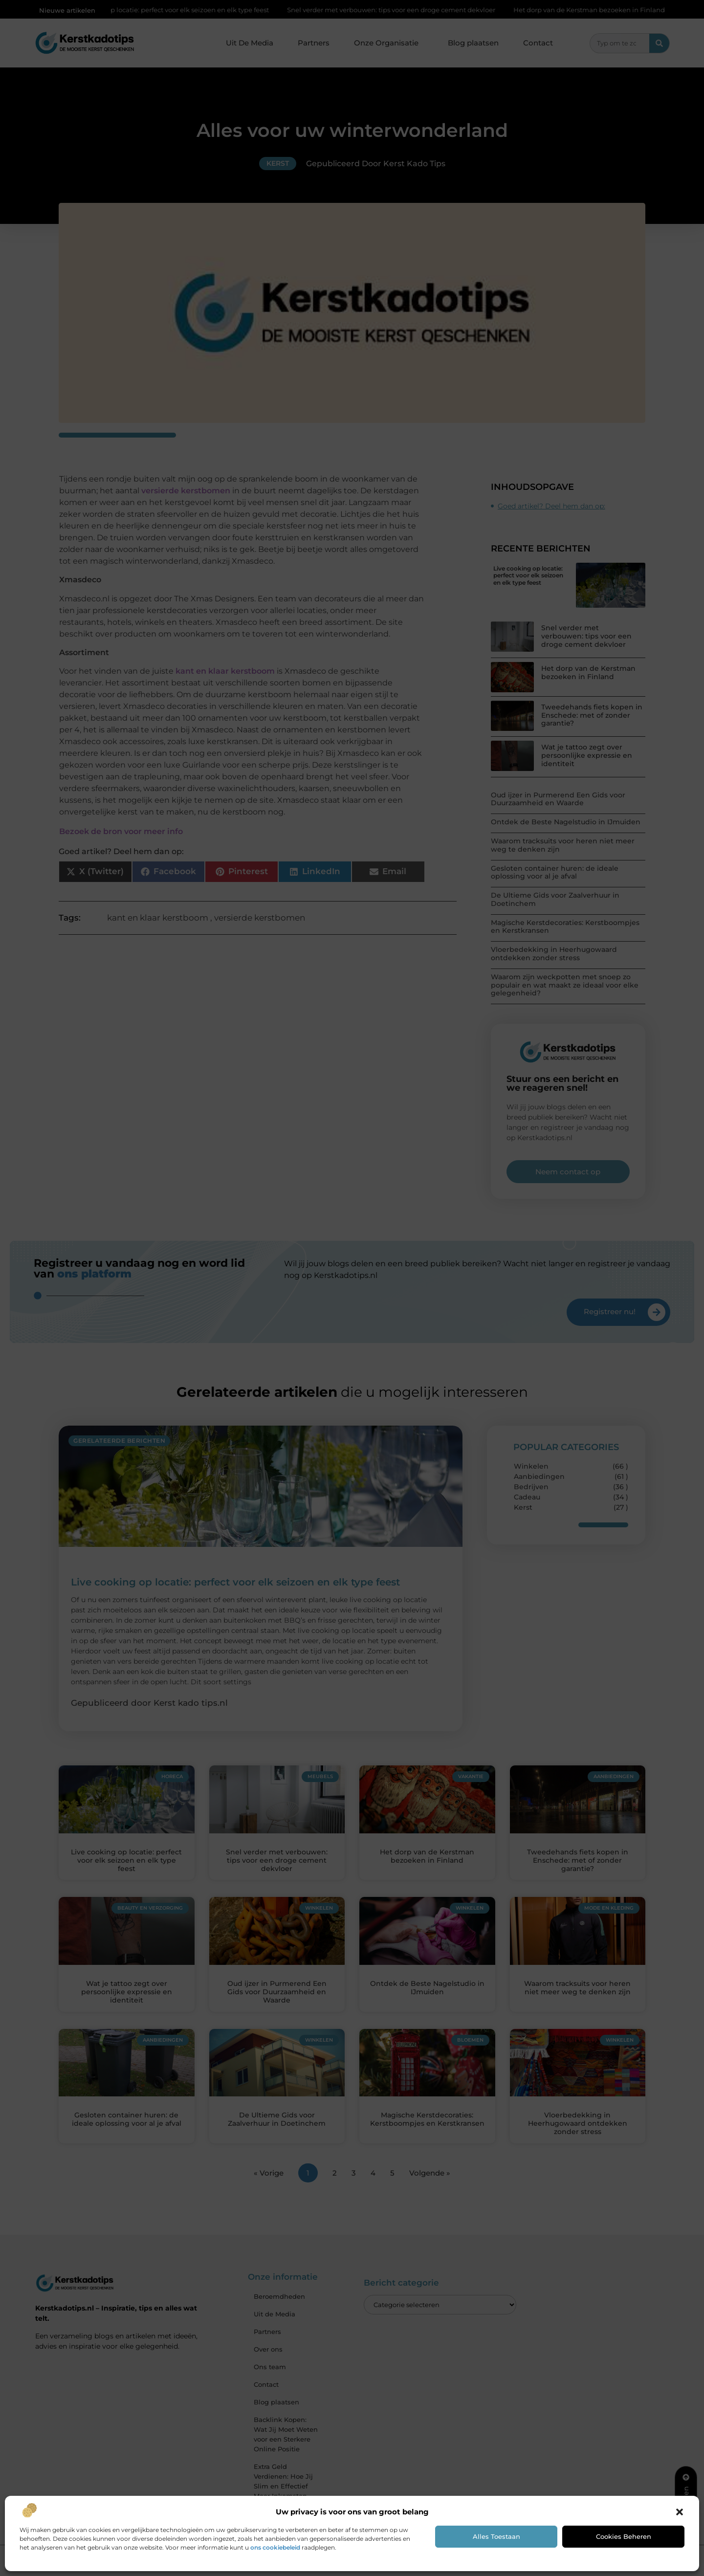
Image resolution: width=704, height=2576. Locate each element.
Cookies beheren (623, 2536)
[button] (679, 2512)
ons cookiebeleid (275, 2547)
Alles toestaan (496, 2536)
